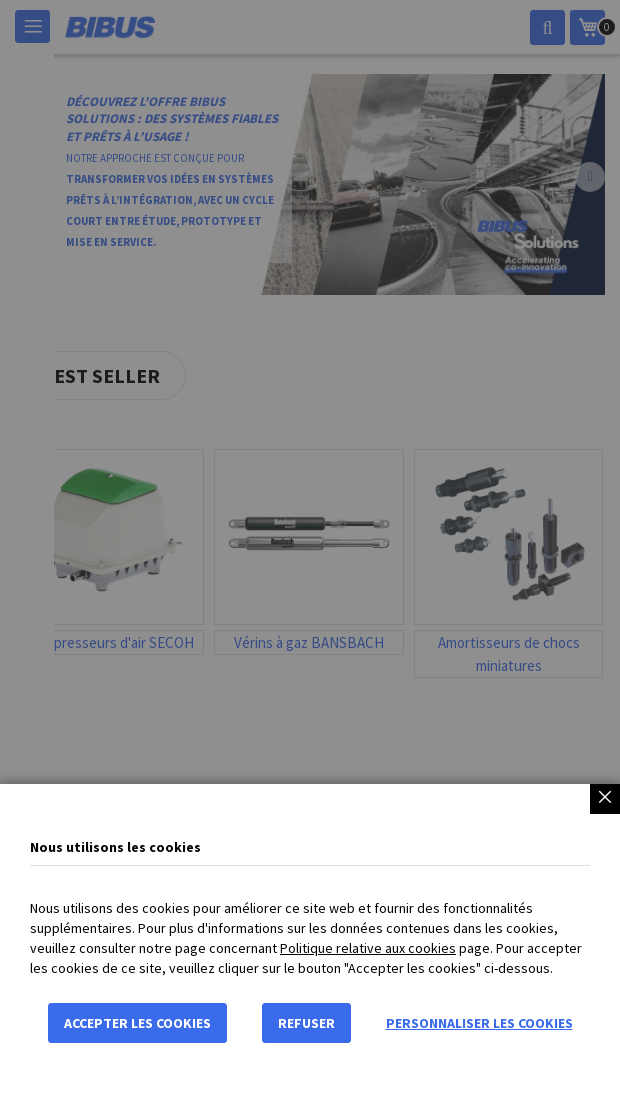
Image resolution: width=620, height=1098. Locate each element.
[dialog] (310, 549)
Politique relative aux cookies (368, 948)
